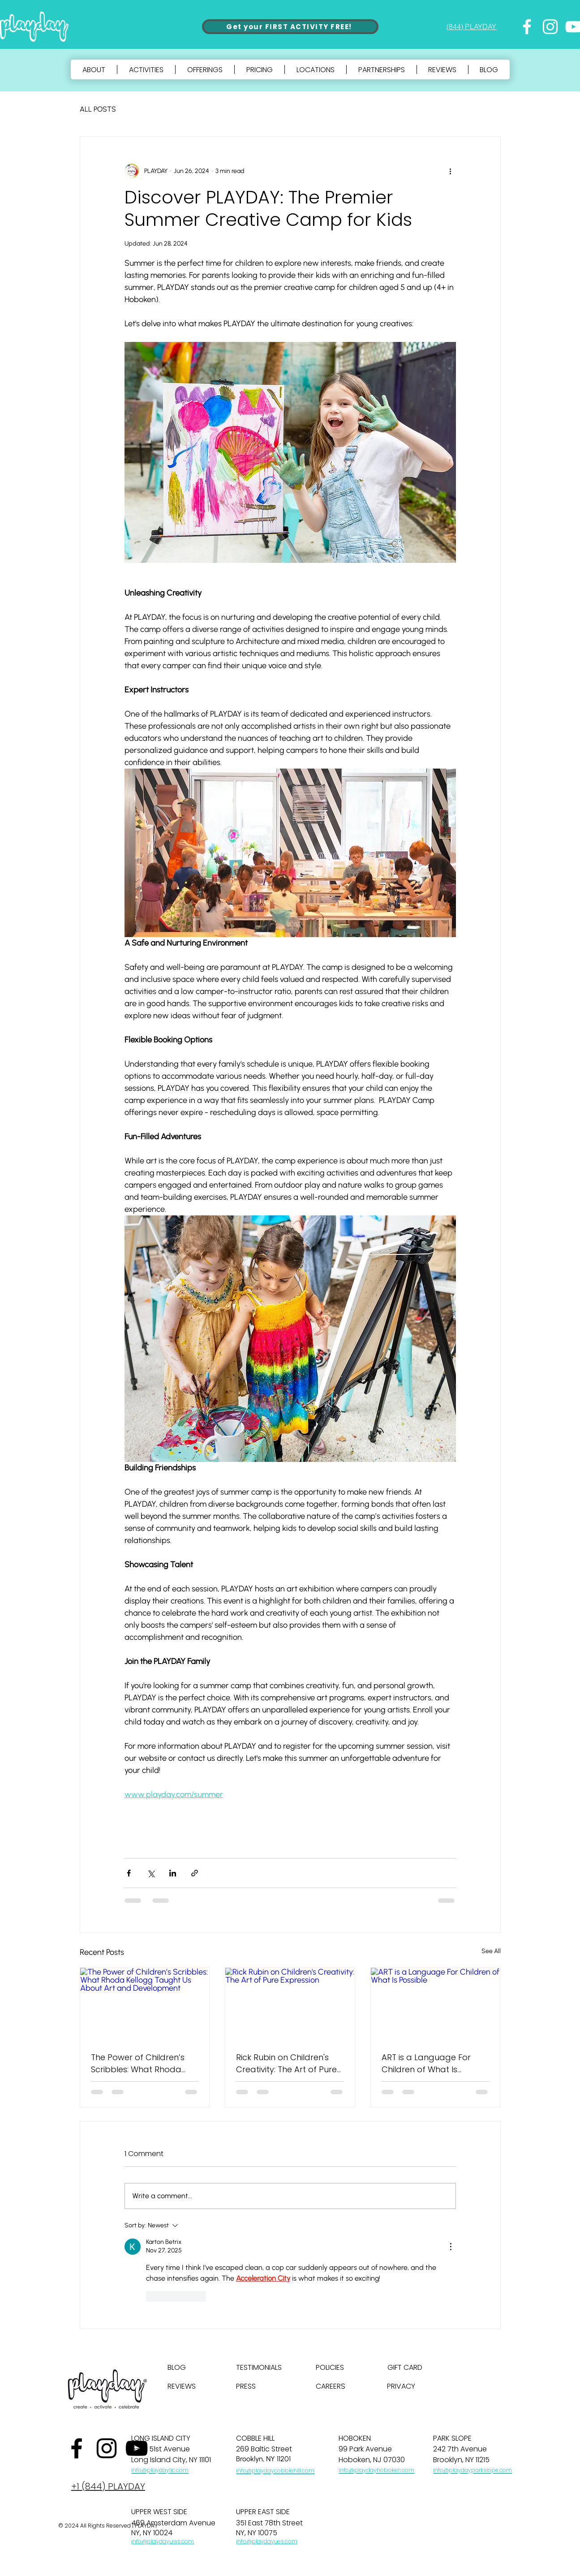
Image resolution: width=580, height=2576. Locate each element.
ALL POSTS (98, 109)
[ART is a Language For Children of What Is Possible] (435, 2004)
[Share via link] (194, 1873)
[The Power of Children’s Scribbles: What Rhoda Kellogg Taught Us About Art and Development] (145, 2004)
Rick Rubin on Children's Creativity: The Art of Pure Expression (286, 2063)
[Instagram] (550, 27)
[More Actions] (450, 2246)
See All (491, 1951)
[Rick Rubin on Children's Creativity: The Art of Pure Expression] (290, 2004)
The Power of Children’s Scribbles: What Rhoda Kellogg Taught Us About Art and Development (141, 2063)
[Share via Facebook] (129, 1873)
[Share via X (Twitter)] (150, 1873)
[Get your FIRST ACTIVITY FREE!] (290, 26)
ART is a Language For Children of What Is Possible (426, 2063)
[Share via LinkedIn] (172, 1873)
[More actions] (450, 170)
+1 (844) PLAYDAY (108, 2486)
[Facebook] (527, 27)
